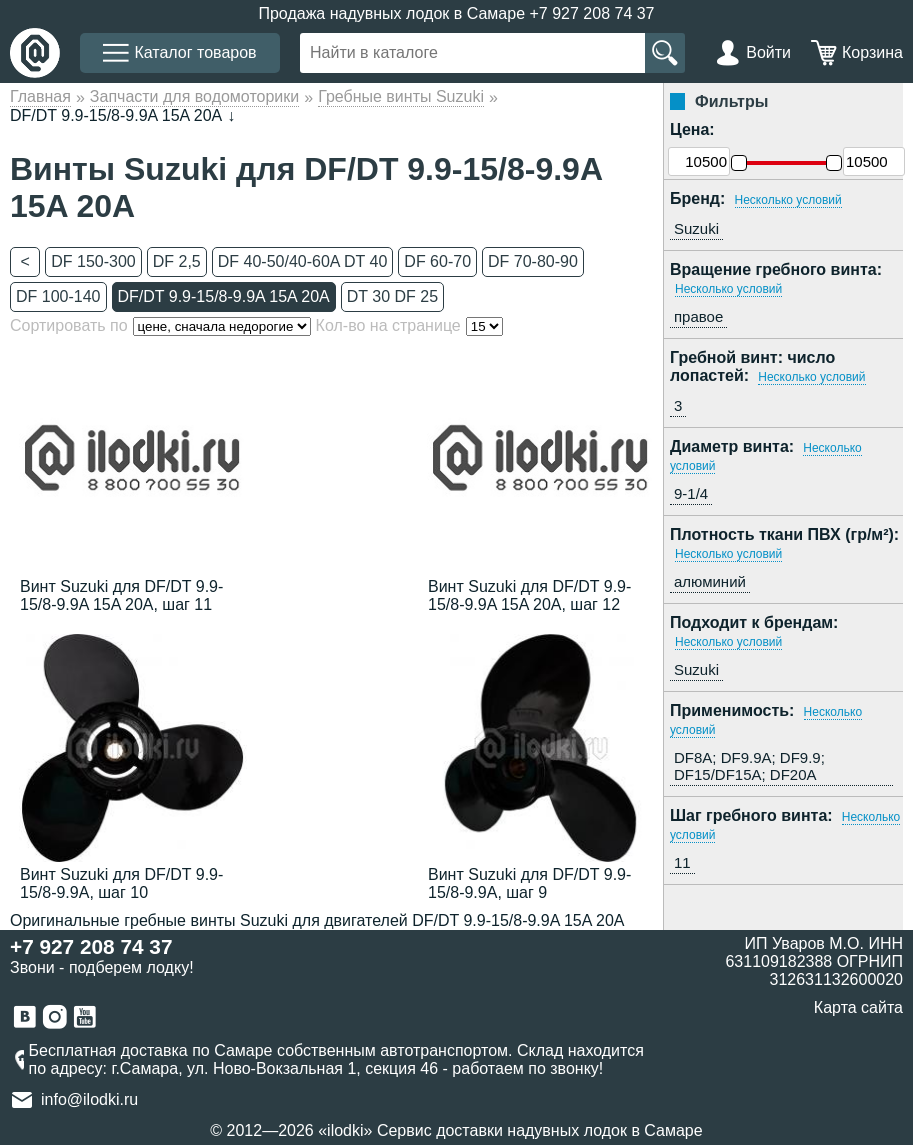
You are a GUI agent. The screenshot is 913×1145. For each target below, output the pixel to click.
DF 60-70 (437, 261)
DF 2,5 (177, 261)
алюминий (710, 581)
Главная (40, 96)
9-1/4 (691, 493)
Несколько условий (788, 200)
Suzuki (696, 228)
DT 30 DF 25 (392, 296)
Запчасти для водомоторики (194, 96)
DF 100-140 (58, 296)
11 (682, 862)
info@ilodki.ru (89, 1099)
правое (698, 316)
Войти (768, 52)
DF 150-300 (93, 261)
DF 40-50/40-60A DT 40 (303, 261)
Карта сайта (858, 1007)
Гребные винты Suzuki (401, 96)
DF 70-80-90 (533, 261)
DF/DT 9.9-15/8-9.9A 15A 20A (224, 296)
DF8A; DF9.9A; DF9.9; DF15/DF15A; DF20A (749, 766)
